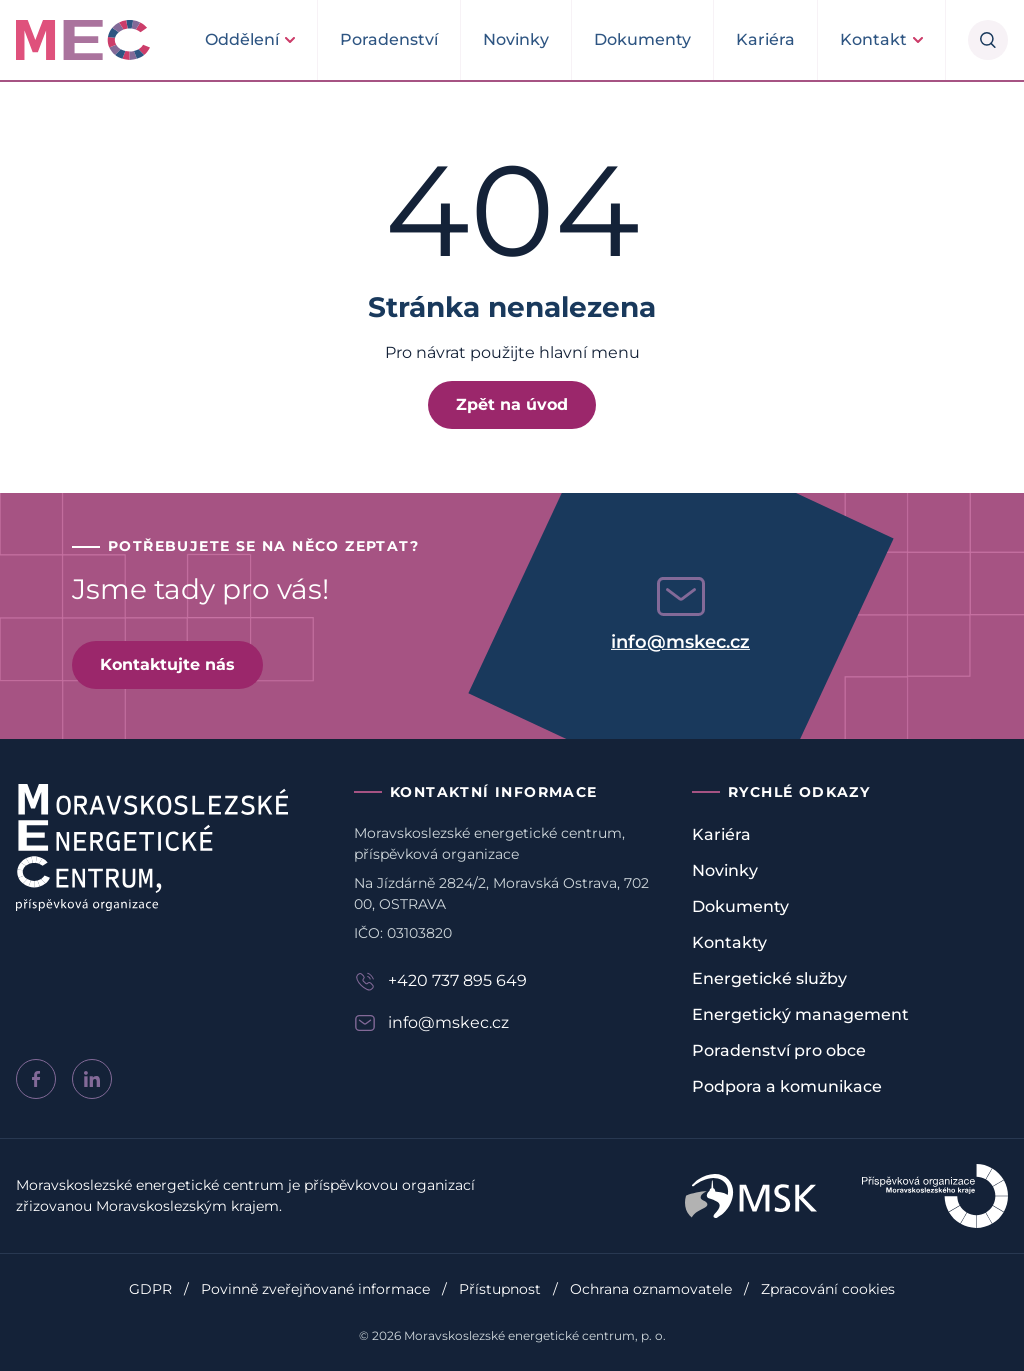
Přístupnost (500, 1289)
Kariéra (765, 39)
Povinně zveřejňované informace (315, 1289)
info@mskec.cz (680, 642)
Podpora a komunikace (787, 1086)
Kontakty (729, 942)
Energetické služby (769, 978)
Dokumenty (642, 39)
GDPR (150, 1289)
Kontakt (873, 39)
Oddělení (242, 39)
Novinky (516, 39)
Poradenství (389, 39)
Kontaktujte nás (167, 664)
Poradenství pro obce (779, 1050)
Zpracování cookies (828, 1289)
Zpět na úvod (512, 404)
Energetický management (800, 1014)
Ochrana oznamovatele (651, 1289)
